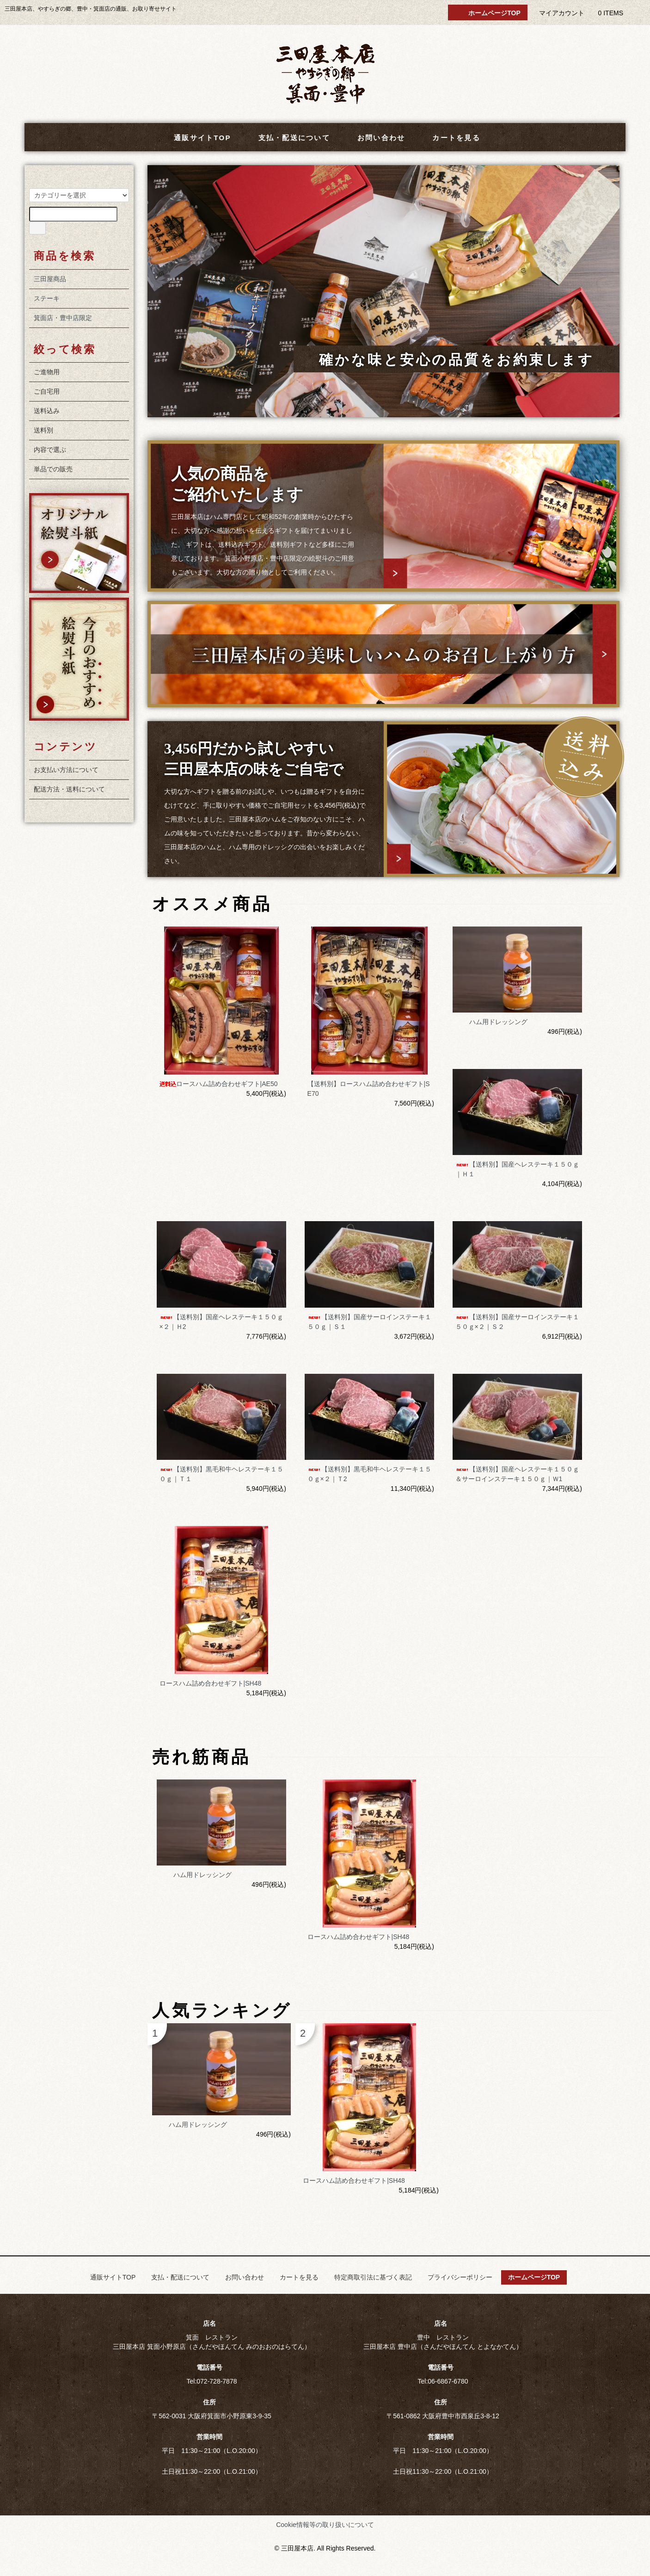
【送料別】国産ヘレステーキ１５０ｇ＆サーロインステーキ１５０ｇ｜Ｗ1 (517, 1474)
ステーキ (47, 298)
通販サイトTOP (195, 138)
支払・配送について (287, 138)
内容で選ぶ (50, 449)
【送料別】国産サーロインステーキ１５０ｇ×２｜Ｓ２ (517, 1321)
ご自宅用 (47, 391)
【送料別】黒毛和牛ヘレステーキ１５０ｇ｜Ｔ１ (221, 1474)
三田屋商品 (50, 279)
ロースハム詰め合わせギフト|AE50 (218, 1083)
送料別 (43, 430)
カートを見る (449, 138)
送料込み (47, 410)
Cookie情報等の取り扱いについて (325, 2524)
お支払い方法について (66, 769)
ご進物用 (47, 372)
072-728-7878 (216, 2381)
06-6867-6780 (448, 2381)
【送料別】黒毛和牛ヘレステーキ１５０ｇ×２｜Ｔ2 (369, 1474)
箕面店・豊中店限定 (63, 317)
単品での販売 (53, 469)
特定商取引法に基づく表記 (373, 2277)
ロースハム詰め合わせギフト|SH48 (210, 1683)
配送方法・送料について (69, 789)
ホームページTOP (488, 13)
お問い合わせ (374, 138)
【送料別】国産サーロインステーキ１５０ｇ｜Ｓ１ (369, 1321)
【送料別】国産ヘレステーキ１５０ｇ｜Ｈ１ (517, 1169)
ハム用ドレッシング (491, 1021)
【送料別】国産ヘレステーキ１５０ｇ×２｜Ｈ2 (221, 1321)
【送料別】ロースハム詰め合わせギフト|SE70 (368, 1088)
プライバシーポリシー (460, 2277)
